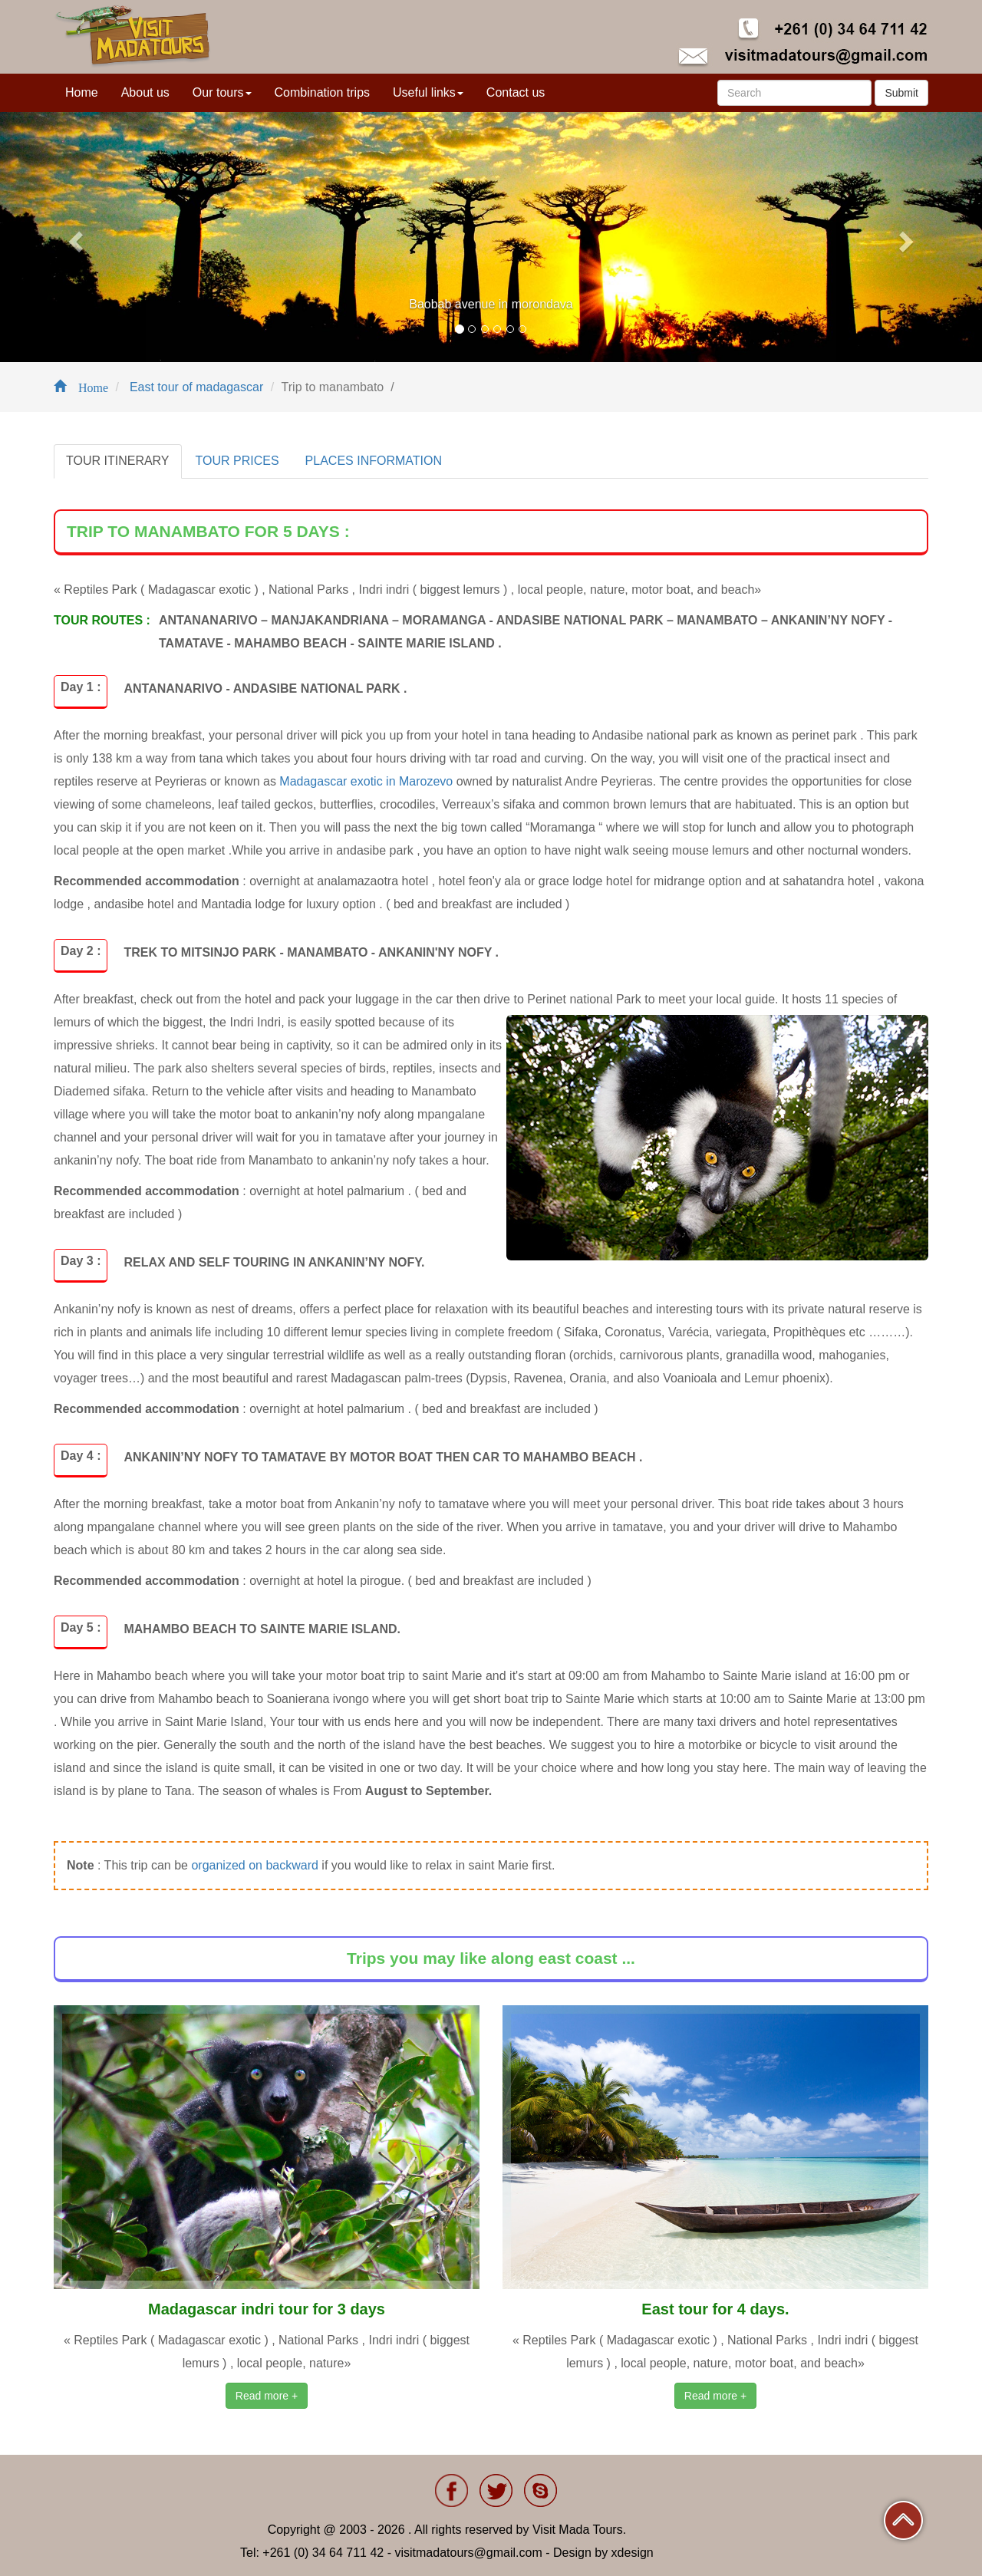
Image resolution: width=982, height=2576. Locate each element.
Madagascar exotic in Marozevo (366, 781)
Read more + (267, 2396)
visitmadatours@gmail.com (468, 2552)
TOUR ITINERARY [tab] (118, 460)
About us (145, 92)
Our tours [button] (222, 92)
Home (81, 92)
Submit (901, 93)
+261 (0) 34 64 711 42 (323, 2552)
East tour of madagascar (194, 387)
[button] (73, 237)
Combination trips (323, 92)
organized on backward (254, 1865)
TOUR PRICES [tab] (237, 460)
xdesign (632, 2552)
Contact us (515, 92)
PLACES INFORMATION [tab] (373, 460)
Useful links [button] (428, 92)
